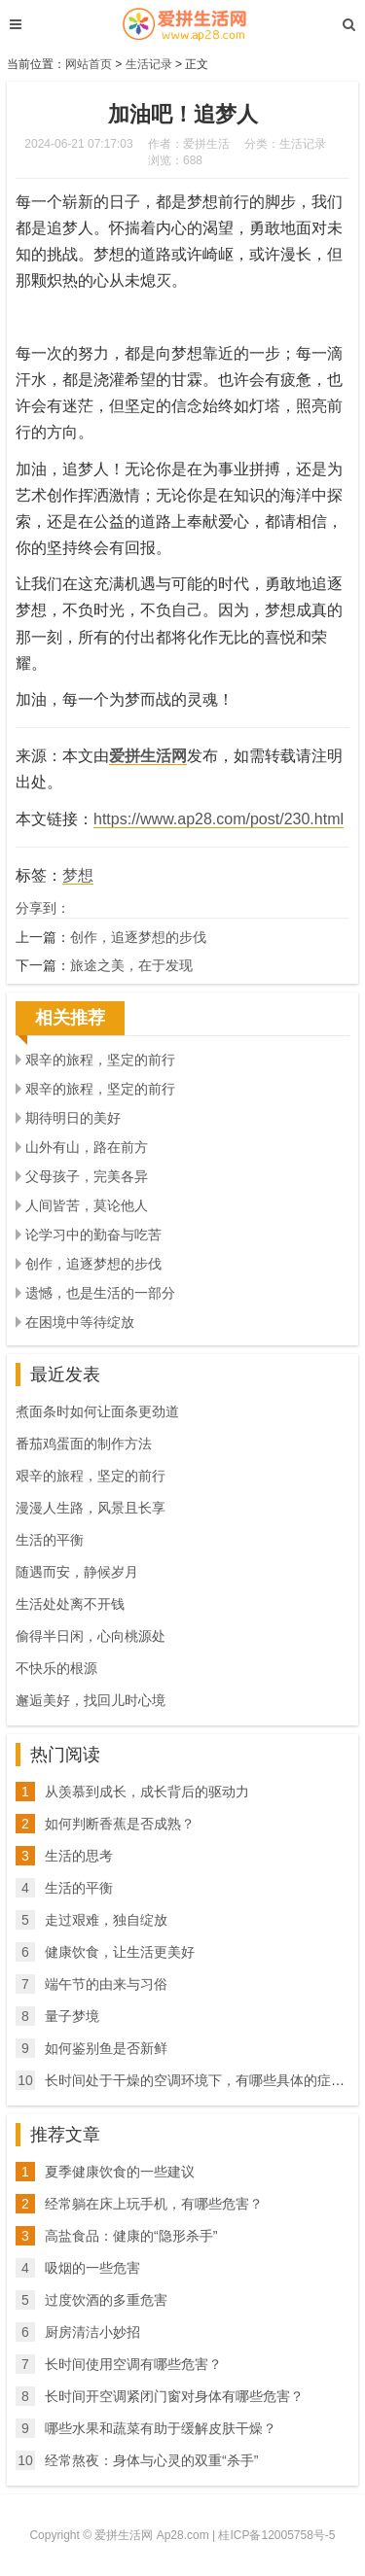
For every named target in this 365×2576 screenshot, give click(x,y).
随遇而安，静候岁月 (77, 1572)
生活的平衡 (50, 1540)
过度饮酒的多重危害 (106, 2300)
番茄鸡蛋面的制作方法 (84, 1443)
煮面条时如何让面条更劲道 (97, 1411)
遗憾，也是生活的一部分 (100, 1293)
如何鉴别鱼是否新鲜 (106, 2048)
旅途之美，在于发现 (131, 965)
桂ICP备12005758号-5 (276, 2535)
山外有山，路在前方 (86, 1147)
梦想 (77, 875)
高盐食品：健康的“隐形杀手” (131, 2236)
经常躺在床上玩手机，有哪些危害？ (154, 2203)
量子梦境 (72, 2016)
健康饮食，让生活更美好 (120, 1952)
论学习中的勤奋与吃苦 (93, 1234)
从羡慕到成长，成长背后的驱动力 (147, 1791)
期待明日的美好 (73, 1118)
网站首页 (88, 64)
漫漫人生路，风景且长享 (90, 1507)
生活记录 (149, 64)
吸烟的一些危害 (92, 2268)
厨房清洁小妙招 (92, 2332)
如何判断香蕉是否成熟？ (120, 1823)
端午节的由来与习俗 (106, 1984)
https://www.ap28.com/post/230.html (218, 819)
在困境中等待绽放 (79, 1322)
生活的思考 (79, 1855)
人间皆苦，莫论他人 (86, 1205)
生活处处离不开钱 (70, 1604)
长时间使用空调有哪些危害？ (133, 2364)
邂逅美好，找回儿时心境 (90, 1700)
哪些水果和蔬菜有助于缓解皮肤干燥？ (160, 2428)
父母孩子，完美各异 (86, 1176)
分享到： (43, 908)
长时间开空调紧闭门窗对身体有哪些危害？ (174, 2396)
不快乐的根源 (56, 1668)
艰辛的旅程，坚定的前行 (100, 1059)
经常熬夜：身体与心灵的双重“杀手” (151, 2460)
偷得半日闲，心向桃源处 (90, 1636)
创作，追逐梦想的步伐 (138, 937)
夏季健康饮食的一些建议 (120, 2171)
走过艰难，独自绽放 (106, 1920)
